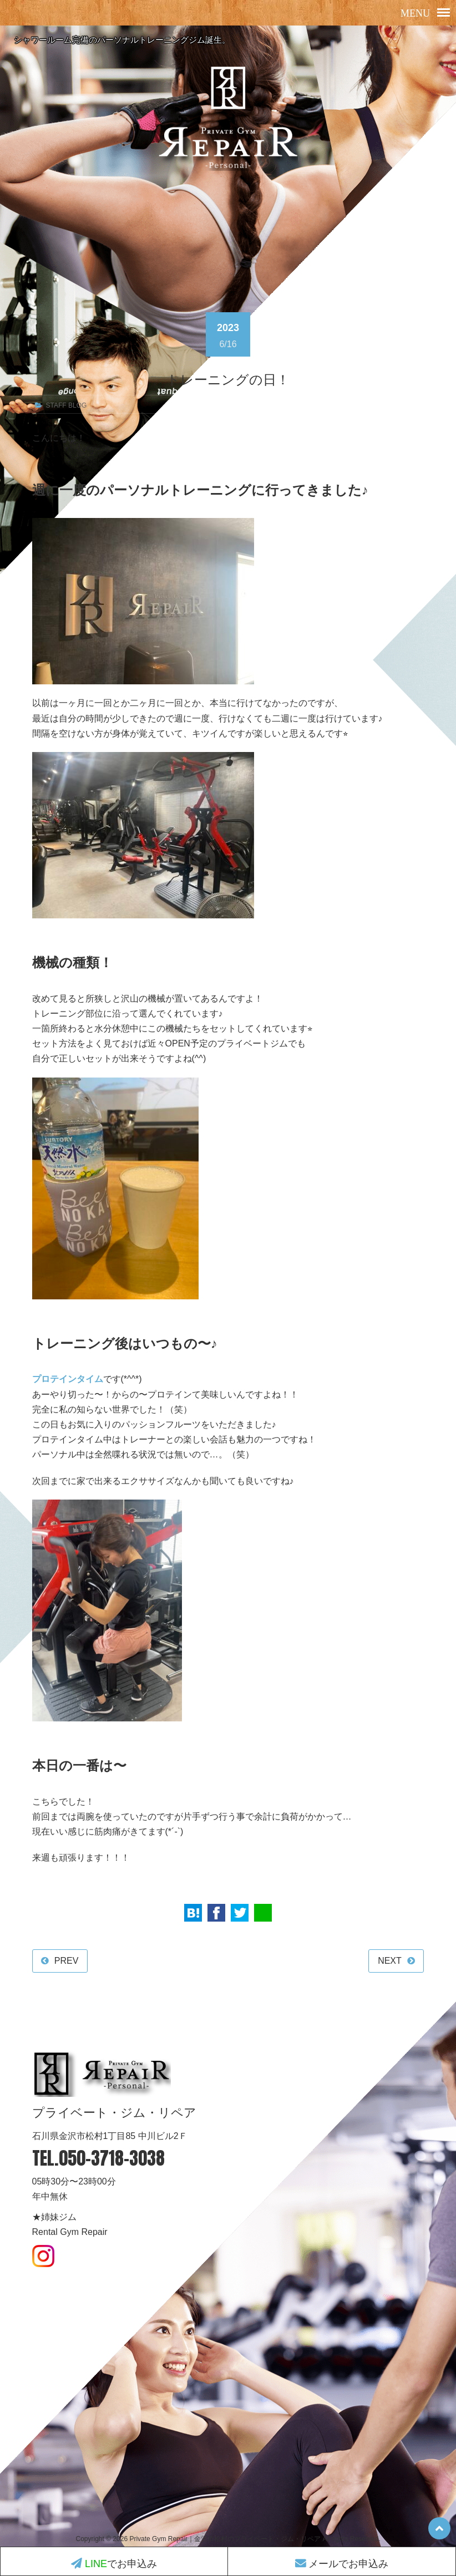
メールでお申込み (342, 2563)
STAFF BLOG (66, 405)
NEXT (390, 1961)
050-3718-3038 (112, 2158)
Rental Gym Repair (70, 2232)
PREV (66, 1961)
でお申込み (114, 2563)
